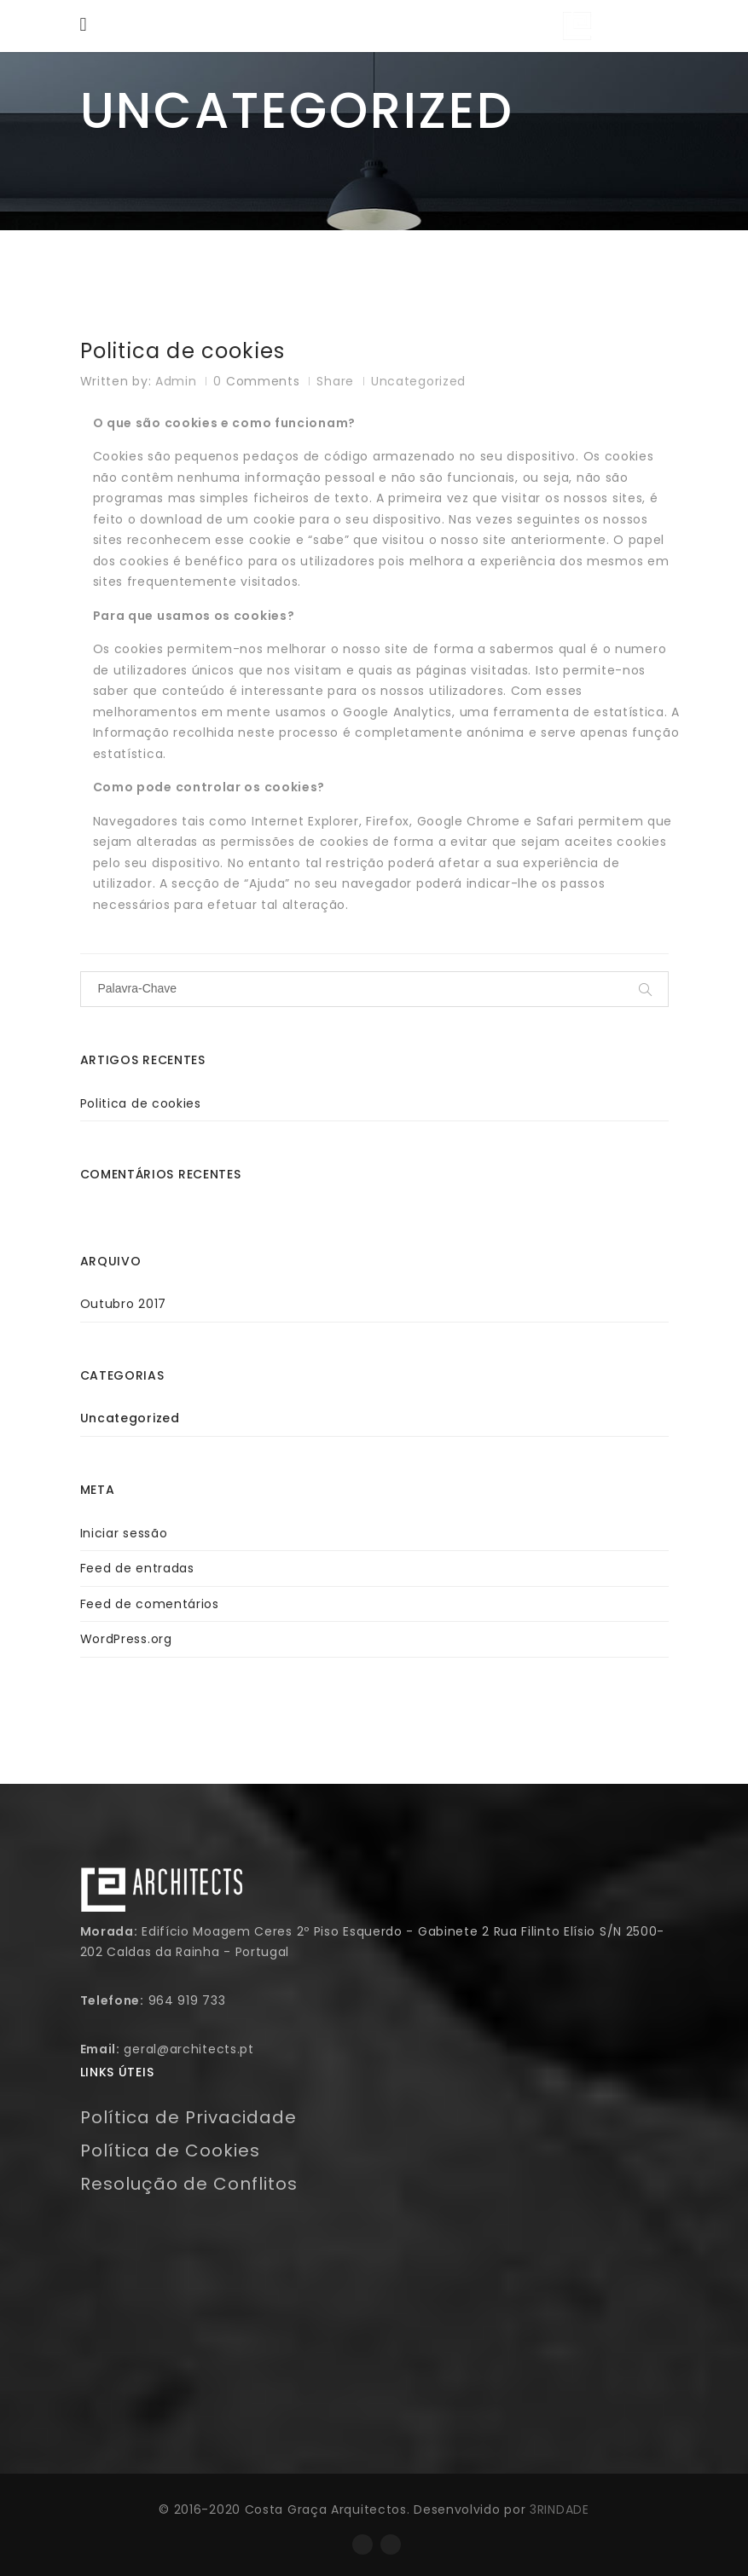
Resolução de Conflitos (189, 2184)
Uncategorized (418, 381)
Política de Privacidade (188, 2117)
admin (176, 381)
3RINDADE (559, 2509)
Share (335, 381)
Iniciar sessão (124, 1533)
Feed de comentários (149, 1603)
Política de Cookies (170, 2150)
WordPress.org (126, 1638)
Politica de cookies (183, 351)
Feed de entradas (137, 1568)
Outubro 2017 (123, 1303)
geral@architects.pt (188, 2049)
